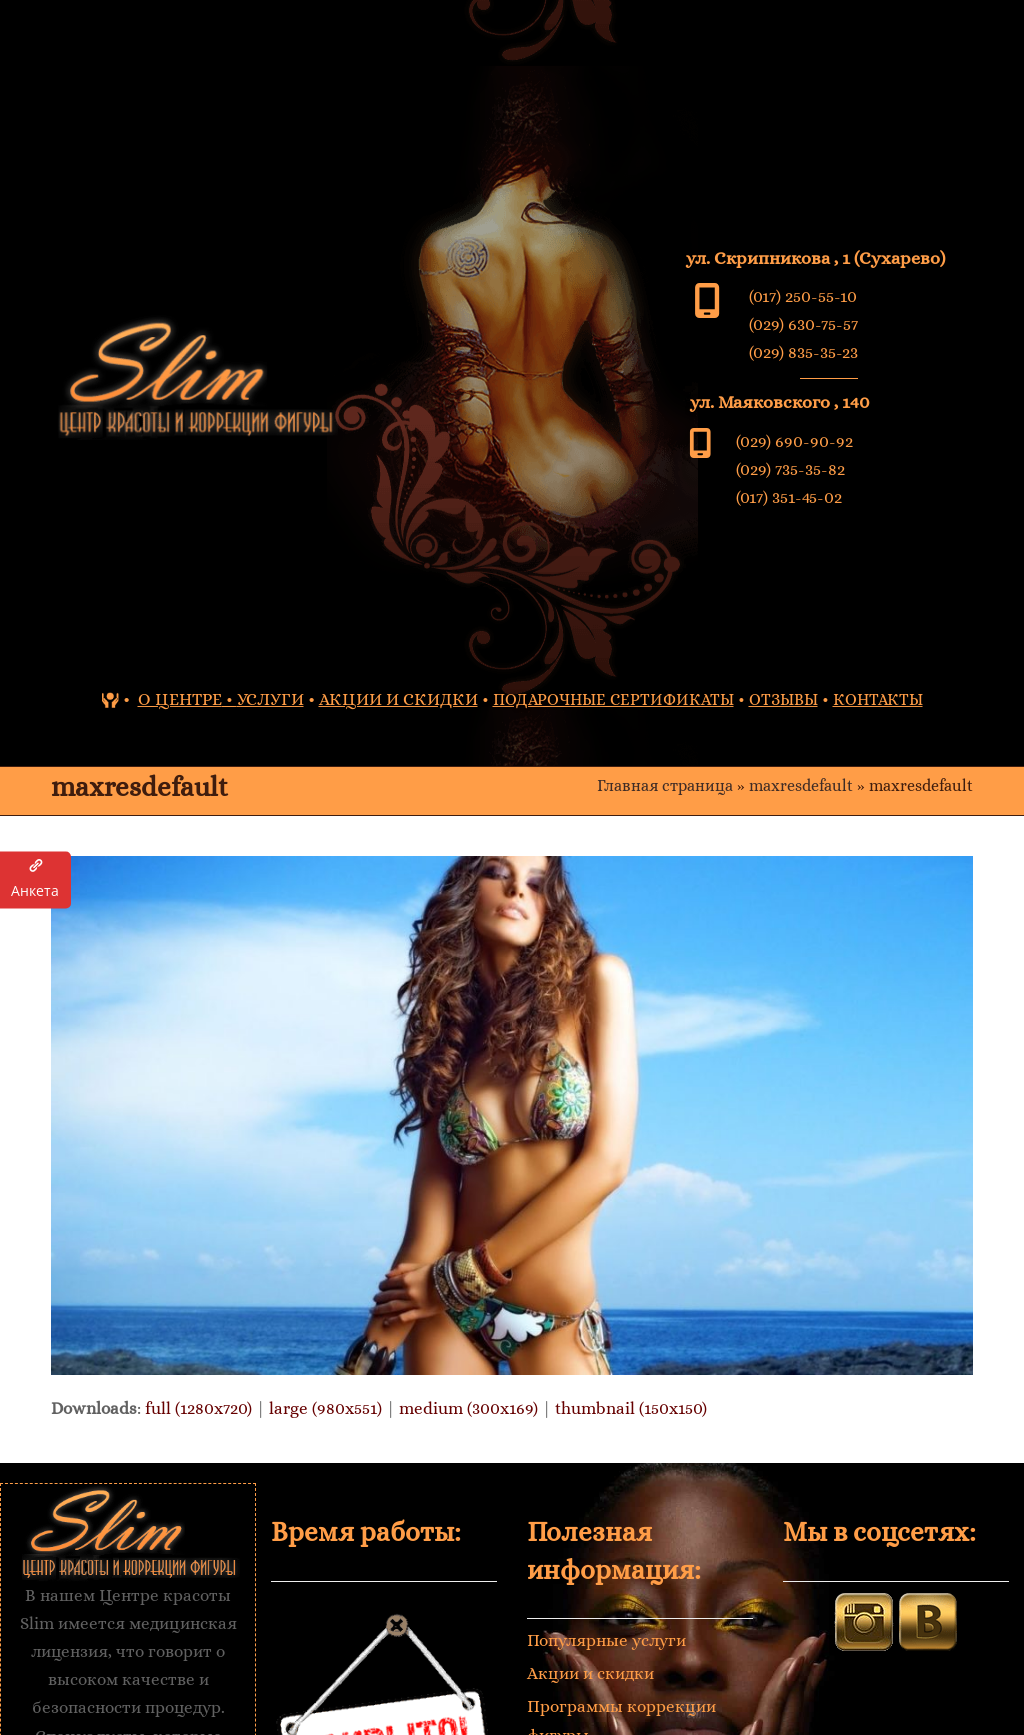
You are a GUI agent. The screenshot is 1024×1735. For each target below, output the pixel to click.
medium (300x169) (468, 1408)
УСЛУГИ (270, 699)
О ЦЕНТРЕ (180, 699)
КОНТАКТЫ (878, 699)
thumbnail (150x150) (631, 1408)
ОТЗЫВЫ (783, 699)
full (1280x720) (198, 1408)
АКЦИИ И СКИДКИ (398, 699)
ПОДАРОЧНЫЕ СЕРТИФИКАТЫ (613, 699)
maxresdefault (801, 786)
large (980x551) (325, 1408)
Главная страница (665, 786)
